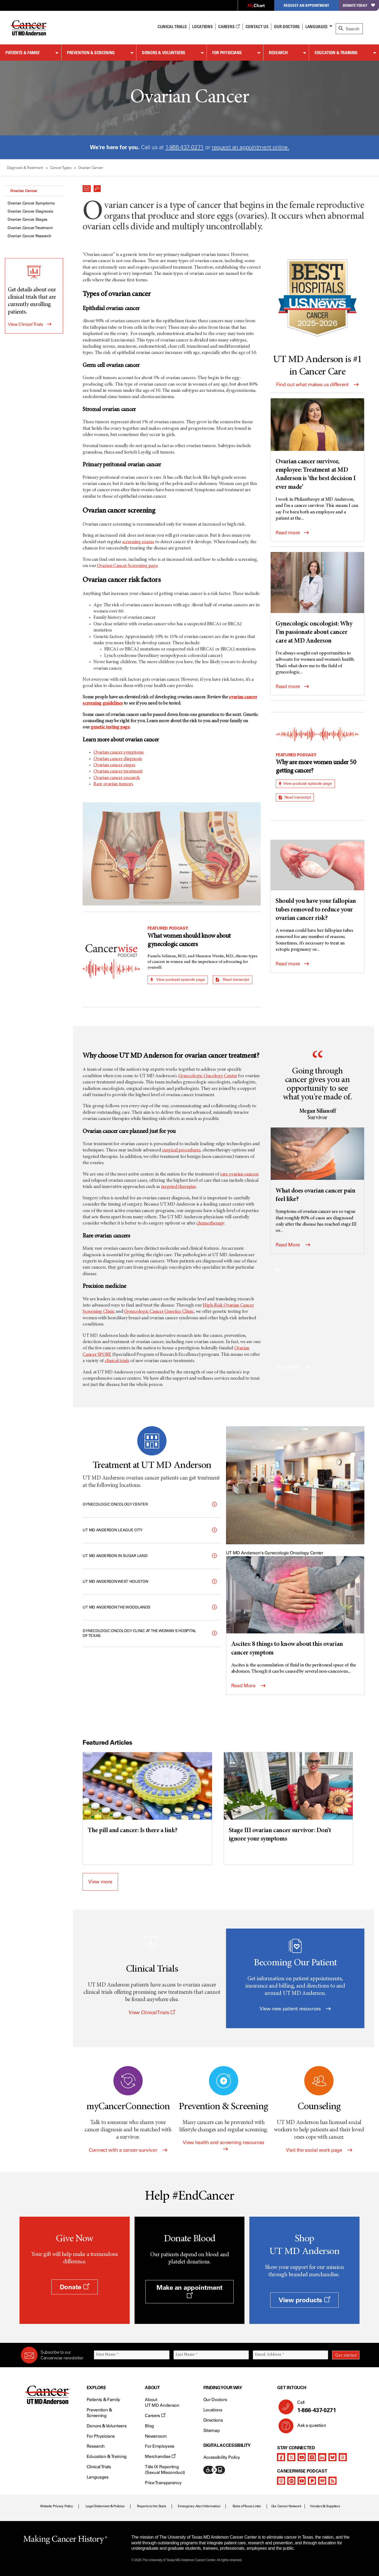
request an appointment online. (250, 147)
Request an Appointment (306, 5)
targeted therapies (178, 1186)
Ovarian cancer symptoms (118, 752)
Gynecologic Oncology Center (207, 1076)
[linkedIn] (322, 2457)
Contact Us (257, 26)
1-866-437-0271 (184, 147)
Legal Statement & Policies (105, 2506)
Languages (316, 26)
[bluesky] (332, 2457)
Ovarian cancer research (116, 778)
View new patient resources (295, 2009)
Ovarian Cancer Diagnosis (30, 211)
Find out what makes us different (317, 384)
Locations (212, 2409)
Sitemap (211, 2430)
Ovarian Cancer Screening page (127, 566)
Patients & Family (22, 52)
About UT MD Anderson (162, 2402)
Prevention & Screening (91, 52)
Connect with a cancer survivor (128, 2150)
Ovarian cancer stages (114, 765)
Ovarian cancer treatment (117, 771)
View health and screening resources (223, 2145)
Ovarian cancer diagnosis (117, 759)
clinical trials (117, 1361)
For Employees (159, 2446)
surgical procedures (181, 1150)
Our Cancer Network (286, 2506)
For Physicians (227, 52)
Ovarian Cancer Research (29, 236)
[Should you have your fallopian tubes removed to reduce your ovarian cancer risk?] (317, 881)
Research (278, 52)
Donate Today (359, 5)
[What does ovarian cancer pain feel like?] (317, 1166)
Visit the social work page (319, 2150)
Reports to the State (151, 2506)
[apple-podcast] (281, 2481)
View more (100, 1882)
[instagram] (312, 2457)
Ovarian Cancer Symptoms (31, 203)
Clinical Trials (172, 26)
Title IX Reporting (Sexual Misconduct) (165, 2469)
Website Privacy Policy (56, 2506)
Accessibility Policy (221, 2457)
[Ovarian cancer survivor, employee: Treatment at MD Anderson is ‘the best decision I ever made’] (317, 444)
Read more (292, 533)
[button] (87, 187)
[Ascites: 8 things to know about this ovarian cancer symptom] (295, 1606)
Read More (293, 1245)
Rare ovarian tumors (113, 784)
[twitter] (291, 2457)
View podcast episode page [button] (178, 979)
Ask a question (308, 2427)
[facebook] (281, 2457)
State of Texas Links (247, 2506)
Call (326, 2407)
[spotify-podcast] (291, 2481)
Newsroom (155, 2436)
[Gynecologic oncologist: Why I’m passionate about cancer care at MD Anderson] (317, 599)
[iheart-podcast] (322, 2481)
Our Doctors (286, 26)
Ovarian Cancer (23, 190)
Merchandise (160, 2456)
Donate (74, 2287)
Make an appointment (189, 2291)
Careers (229, 26)
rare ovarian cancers (239, 1174)
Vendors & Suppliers (325, 2506)
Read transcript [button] (232, 979)
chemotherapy (210, 1223)
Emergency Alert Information (199, 2506)
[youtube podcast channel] (301, 2481)
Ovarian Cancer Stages (27, 219)
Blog (149, 2425)
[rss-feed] (332, 2481)
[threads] (343, 2457)
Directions (213, 2420)
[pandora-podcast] (312, 2481)
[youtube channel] (301, 2457)
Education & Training (336, 52)
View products (304, 2300)
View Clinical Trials (25, 324)
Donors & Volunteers (163, 52)
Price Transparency (163, 2482)
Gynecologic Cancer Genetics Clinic (159, 1311)
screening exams (138, 542)
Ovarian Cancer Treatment (30, 228)
